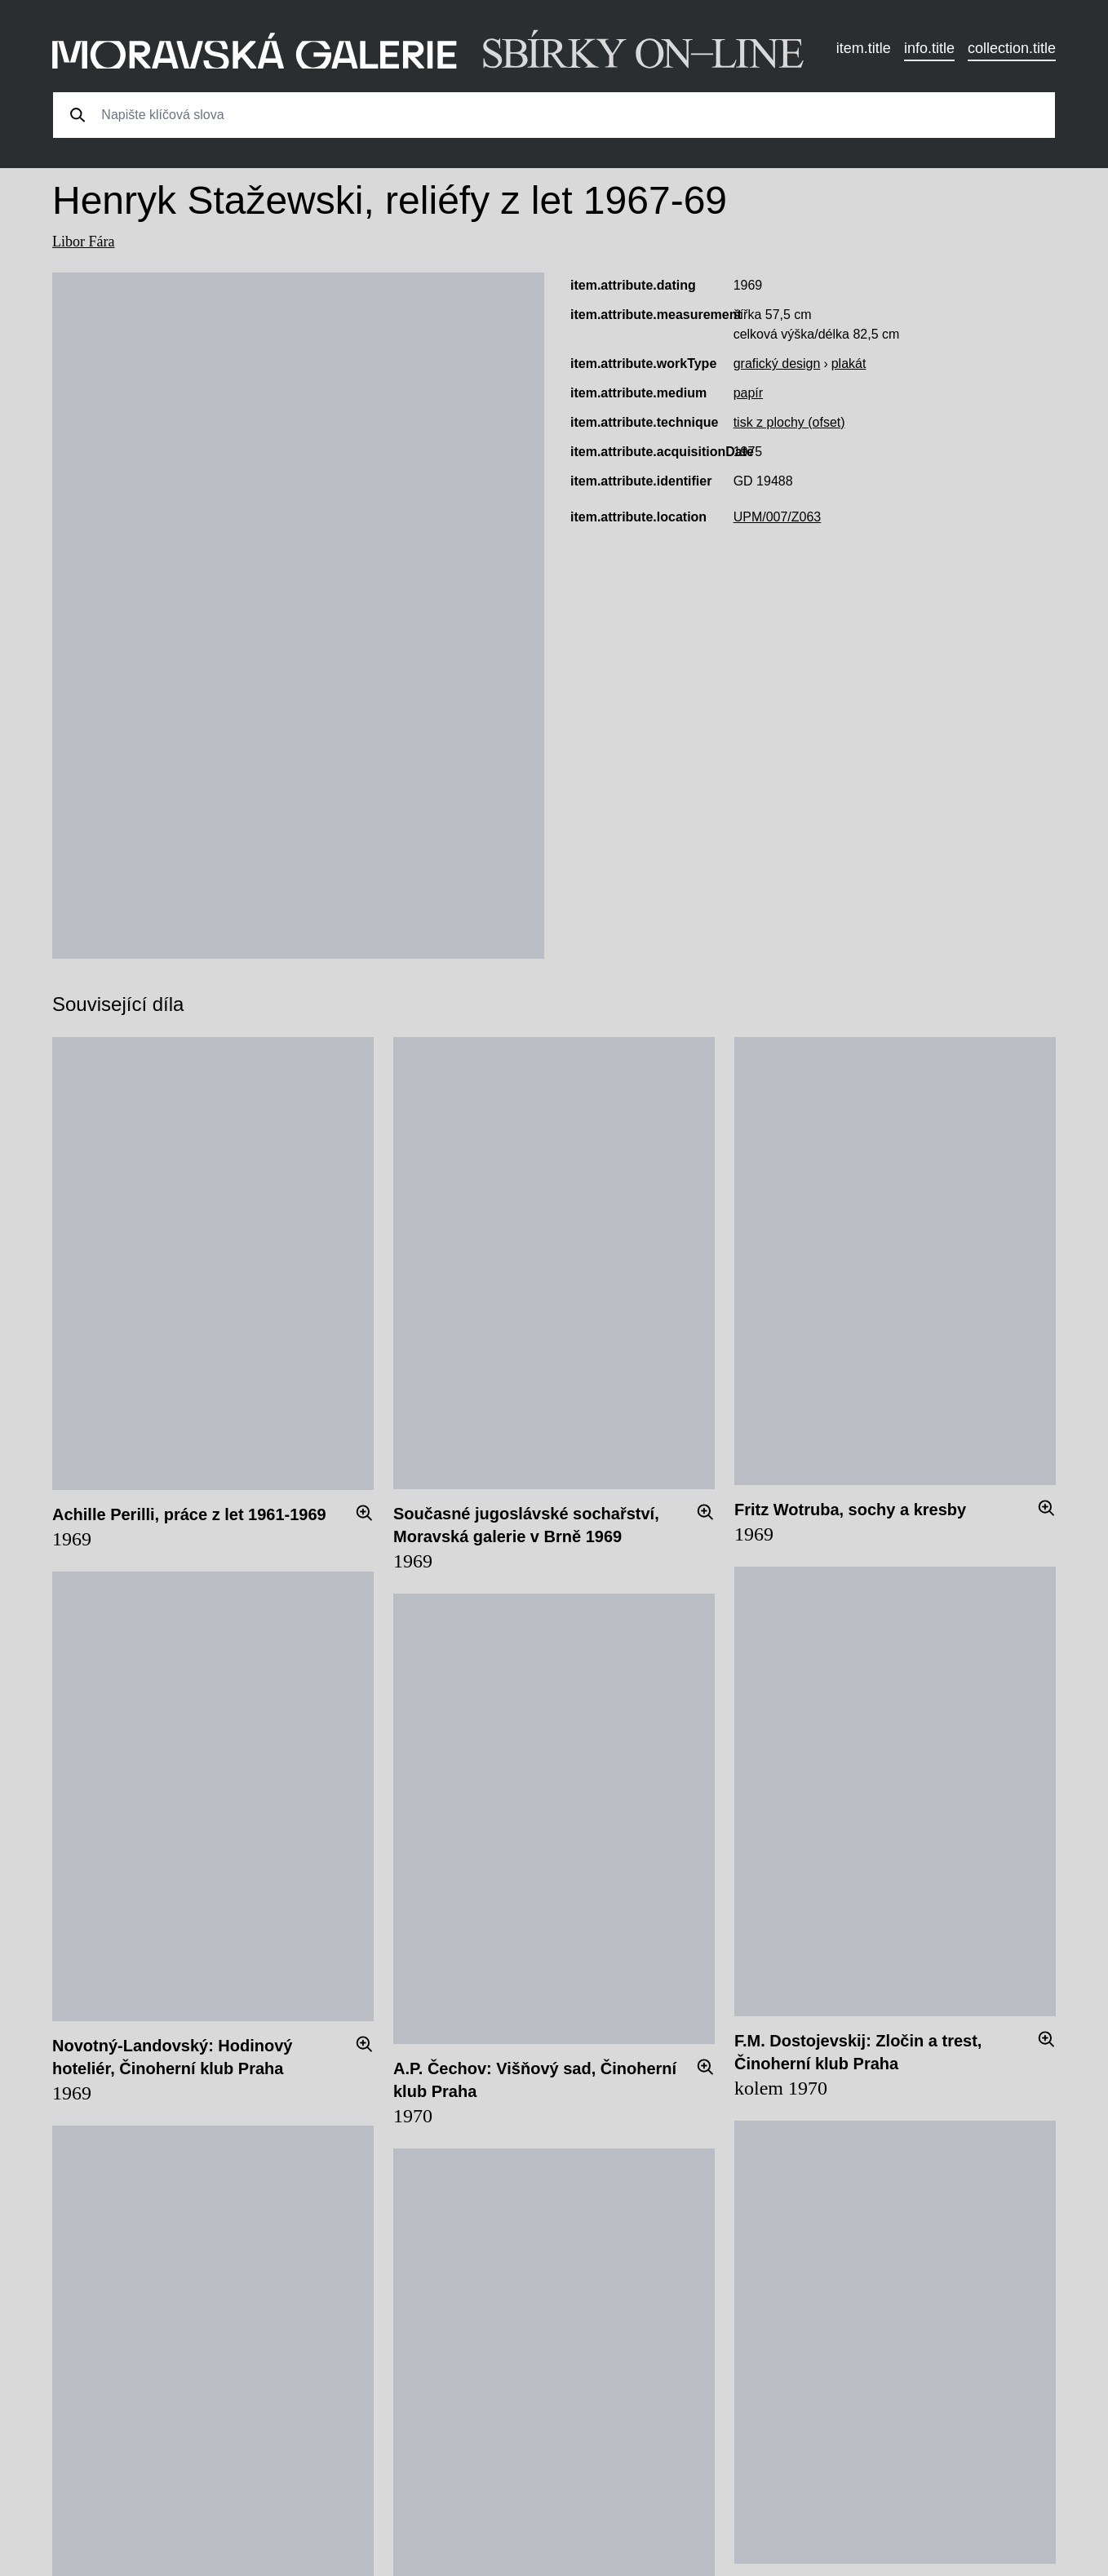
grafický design (777, 363)
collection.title (1012, 48)
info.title (929, 48)
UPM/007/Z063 (777, 517)
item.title (863, 48)
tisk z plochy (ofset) (789, 422)
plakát (848, 363)
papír (748, 393)
